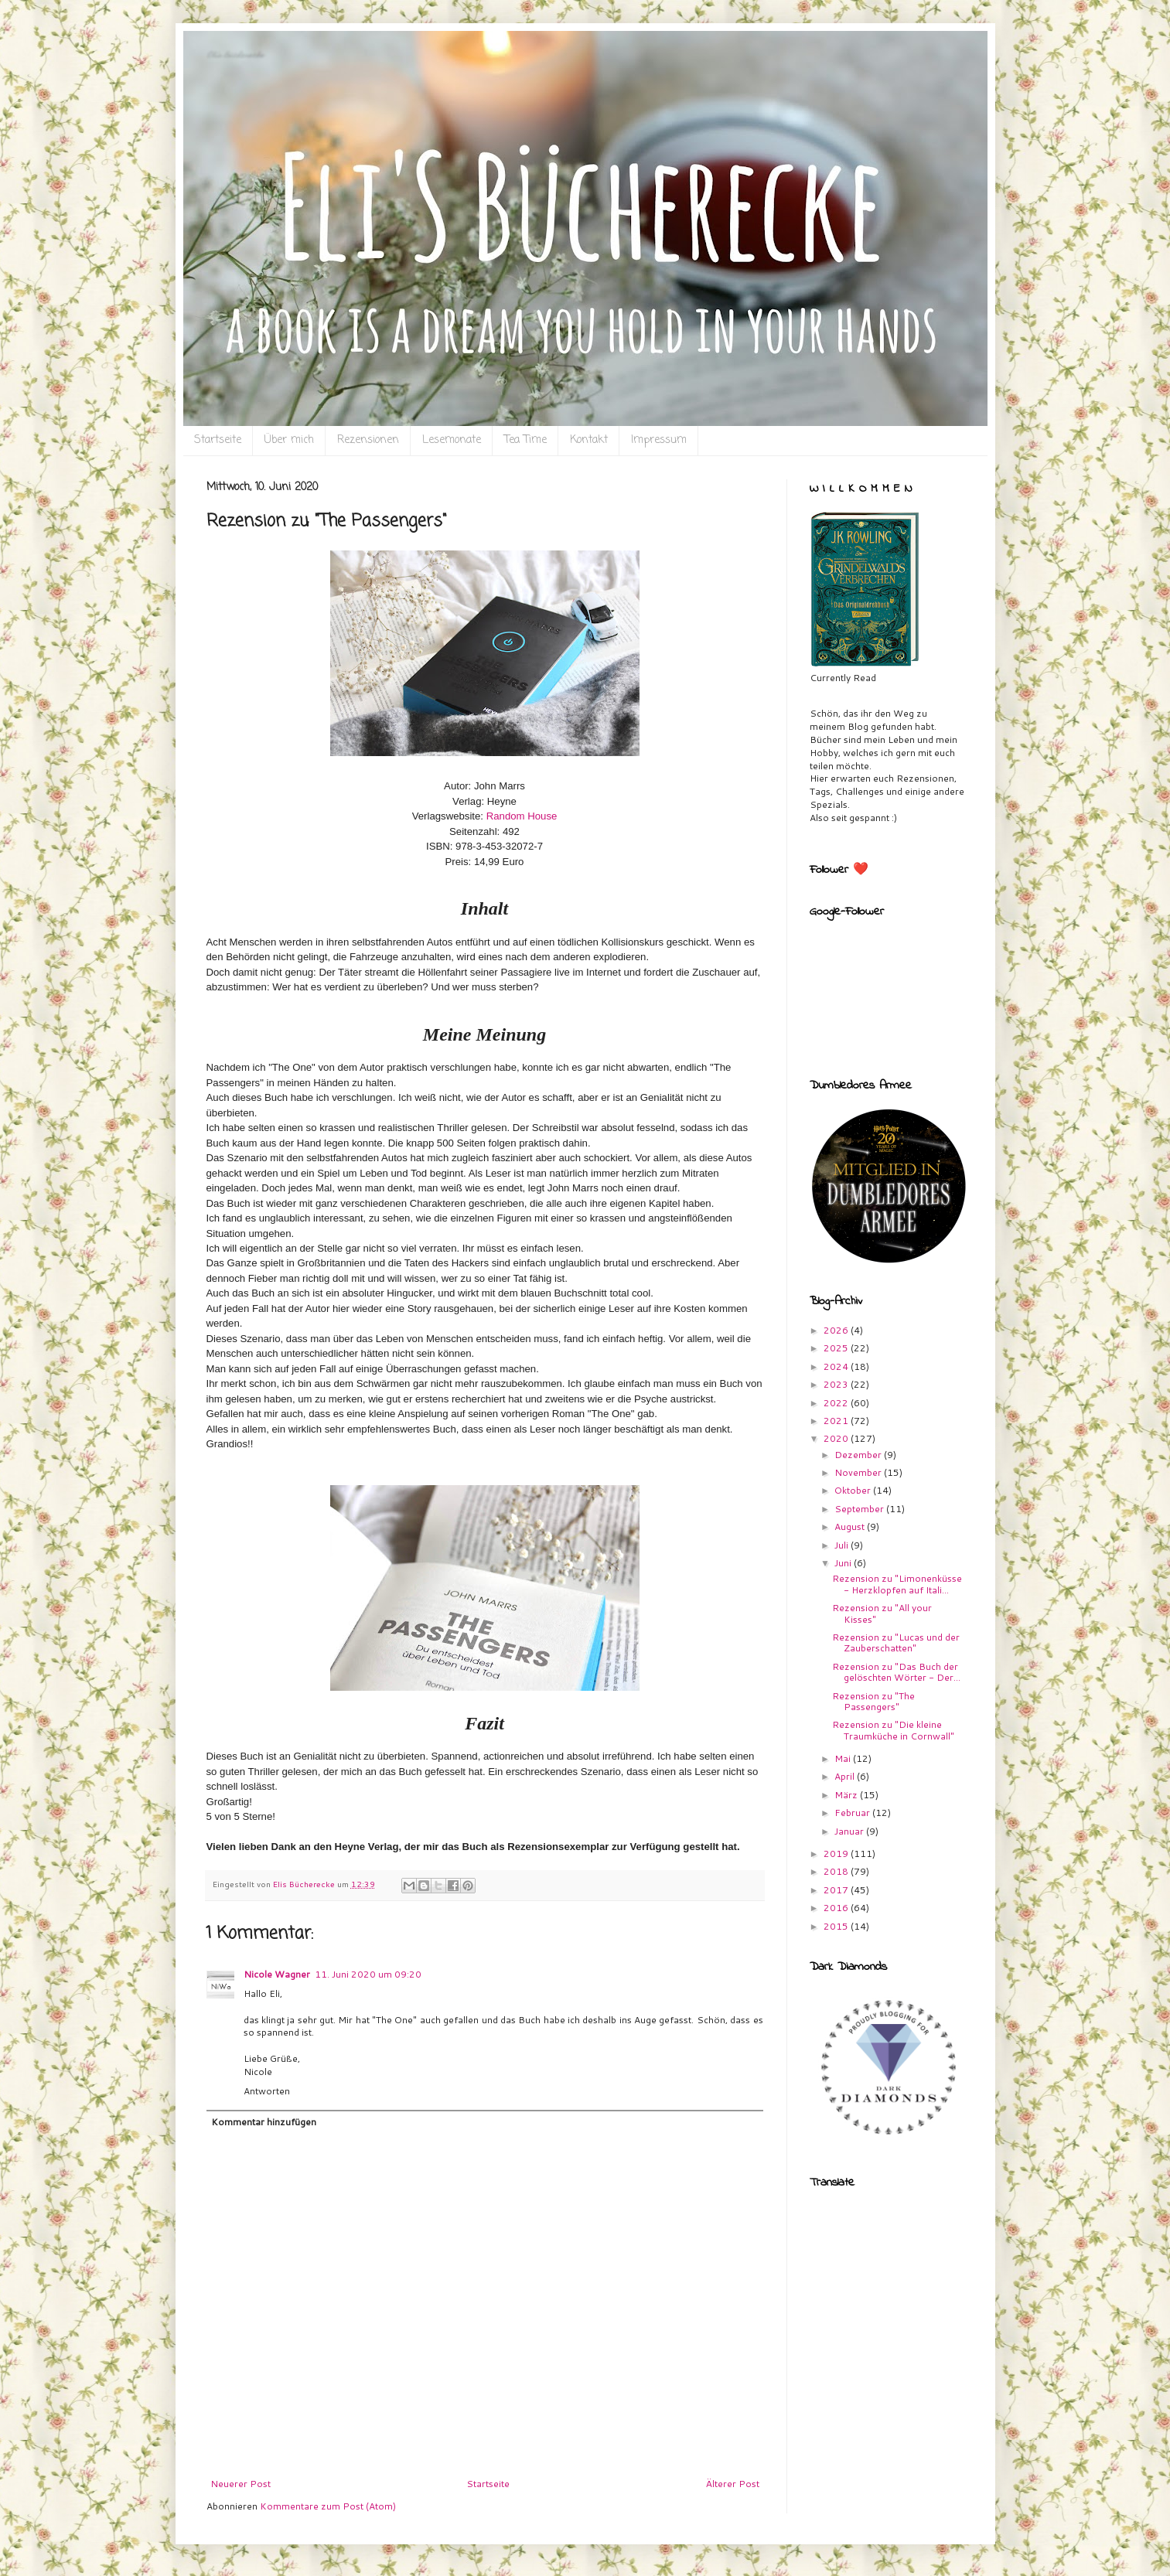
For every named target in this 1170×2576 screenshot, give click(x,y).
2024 (837, 1366)
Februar (853, 1812)
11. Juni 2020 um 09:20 (368, 1974)
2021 (837, 1420)
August (850, 1526)
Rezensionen (368, 440)
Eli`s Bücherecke (235, 54)
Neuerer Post (240, 2483)
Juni (844, 1562)
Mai (843, 1758)
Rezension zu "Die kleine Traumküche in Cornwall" (893, 1730)
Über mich (289, 440)
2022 (837, 1402)
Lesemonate (451, 440)
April (845, 1776)
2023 (837, 1384)
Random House (522, 816)
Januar (850, 1831)
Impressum (659, 440)
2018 (837, 1871)
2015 (837, 1926)
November (859, 1472)
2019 (837, 1853)
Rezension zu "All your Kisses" (882, 1613)
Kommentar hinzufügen (263, 2121)
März (847, 1794)
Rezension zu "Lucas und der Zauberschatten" (896, 1642)
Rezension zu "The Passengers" (873, 1701)
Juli (842, 1545)
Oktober (853, 1490)
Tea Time (525, 440)
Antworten (267, 2090)
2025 (837, 1347)
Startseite (217, 440)
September (860, 1508)
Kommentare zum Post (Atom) (328, 2506)
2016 (837, 1907)
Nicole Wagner (277, 1974)
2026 (837, 1330)
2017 (837, 1889)
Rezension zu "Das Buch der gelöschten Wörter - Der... (896, 1672)
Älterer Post (732, 2483)
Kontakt (589, 440)
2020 (837, 1438)
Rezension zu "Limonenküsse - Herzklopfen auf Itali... (897, 1584)
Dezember (859, 1454)
